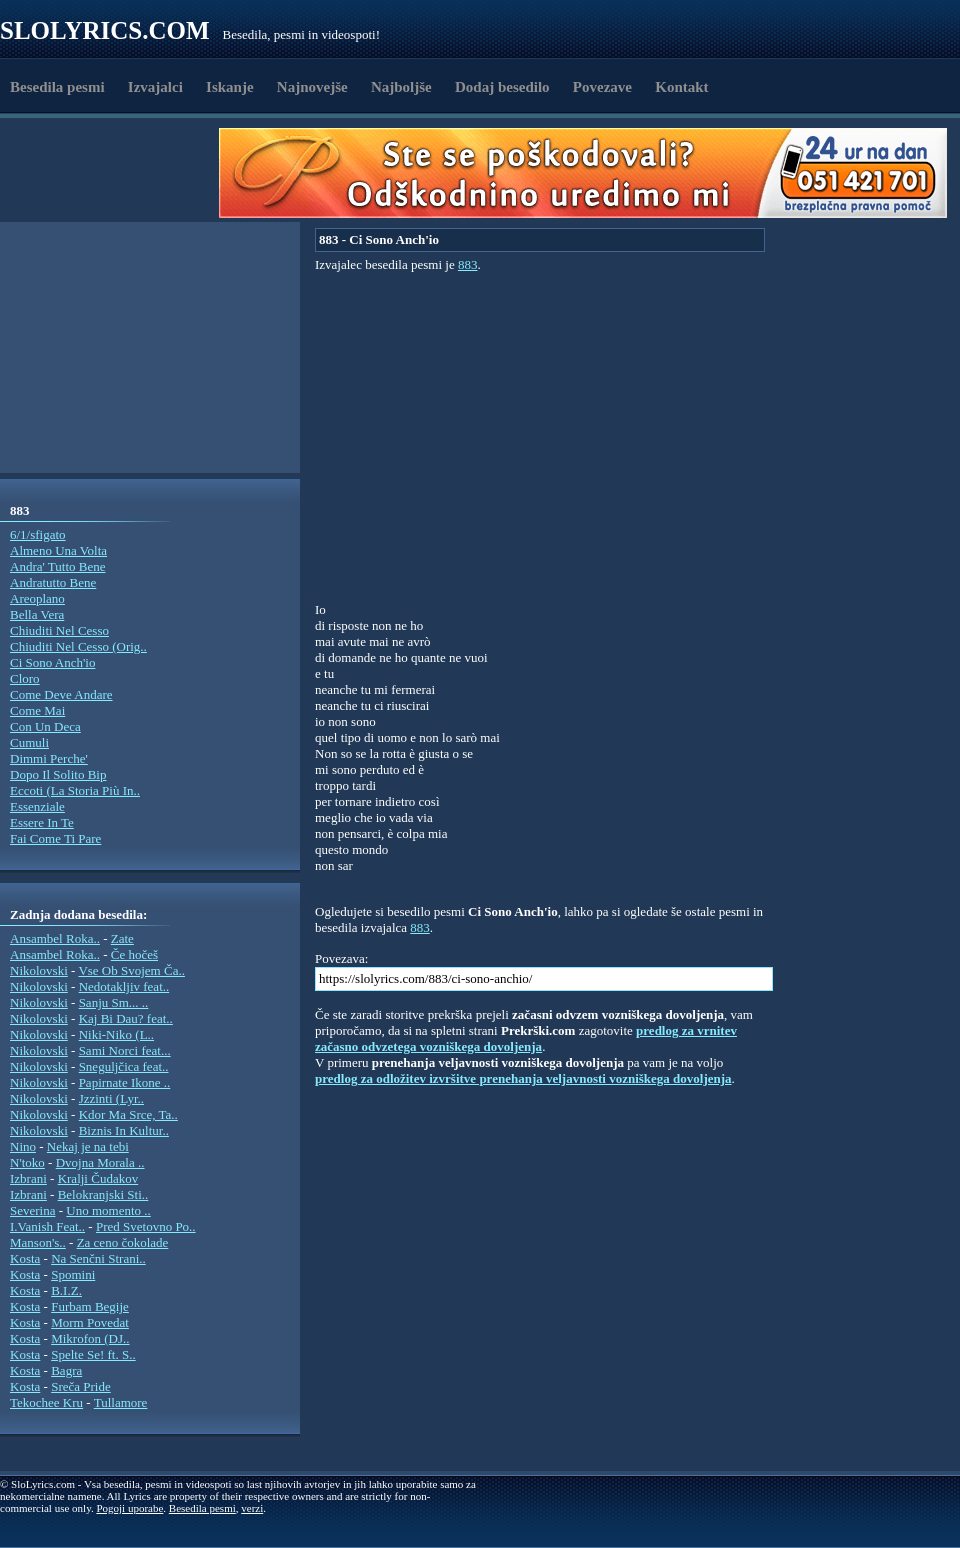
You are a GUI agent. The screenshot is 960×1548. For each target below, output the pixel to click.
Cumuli (29, 742)
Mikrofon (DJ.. (90, 1338)
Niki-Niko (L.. (116, 1034)
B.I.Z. (66, 1290)
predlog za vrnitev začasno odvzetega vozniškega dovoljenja (526, 1038)
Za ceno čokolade (123, 1242)
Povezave (602, 87)
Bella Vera (37, 614)
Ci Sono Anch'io (52, 662)
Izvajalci (155, 87)
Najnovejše (312, 87)
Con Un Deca (45, 726)
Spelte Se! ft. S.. (93, 1354)
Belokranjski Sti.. (103, 1194)
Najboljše (401, 87)
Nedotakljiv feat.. (124, 986)
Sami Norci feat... (125, 1050)
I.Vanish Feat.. (47, 1226)
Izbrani (28, 1178)
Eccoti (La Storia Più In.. (75, 790)
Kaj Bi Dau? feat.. (126, 1018)
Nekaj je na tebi (88, 1146)
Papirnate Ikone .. (125, 1082)
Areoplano (37, 598)
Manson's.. (38, 1242)
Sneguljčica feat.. (124, 1066)
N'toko (27, 1162)
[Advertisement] (116, 173)
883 (468, 264)
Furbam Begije (90, 1306)
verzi (252, 1508)
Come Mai (37, 710)
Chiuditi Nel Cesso (59, 630)
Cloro (25, 678)
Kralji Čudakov (98, 1178)
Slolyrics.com (105, 30)
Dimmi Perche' (49, 758)
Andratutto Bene (53, 582)
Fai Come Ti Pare (55, 838)
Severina (32, 1210)
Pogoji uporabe (129, 1508)
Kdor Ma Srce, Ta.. (128, 1114)
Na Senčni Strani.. (98, 1258)
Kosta (25, 1258)
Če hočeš (134, 954)
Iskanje (230, 87)
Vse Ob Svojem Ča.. (131, 970)
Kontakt (681, 87)
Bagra (66, 1370)
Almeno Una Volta (58, 550)
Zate (122, 938)
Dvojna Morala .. (100, 1162)
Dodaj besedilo (502, 87)
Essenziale (37, 806)
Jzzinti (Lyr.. (111, 1098)
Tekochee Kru (46, 1402)
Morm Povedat (90, 1322)
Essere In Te (42, 822)
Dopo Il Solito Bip (58, 774)
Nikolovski (39, 970)
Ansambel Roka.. (55, 938)
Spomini (73, 1274)
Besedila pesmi (57, 87)
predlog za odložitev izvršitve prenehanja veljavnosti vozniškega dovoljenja (523, 1078)
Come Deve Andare (61, 694)
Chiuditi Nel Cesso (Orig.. (78, 646)
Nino (23, 1146)
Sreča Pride (81, 1386)
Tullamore (121, 1402)
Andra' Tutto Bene (58, 566)
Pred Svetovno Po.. (146, 1226)
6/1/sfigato (38, 534)
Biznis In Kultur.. (124, 1130)
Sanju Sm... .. (114, 1002)
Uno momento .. (108, 1210)
